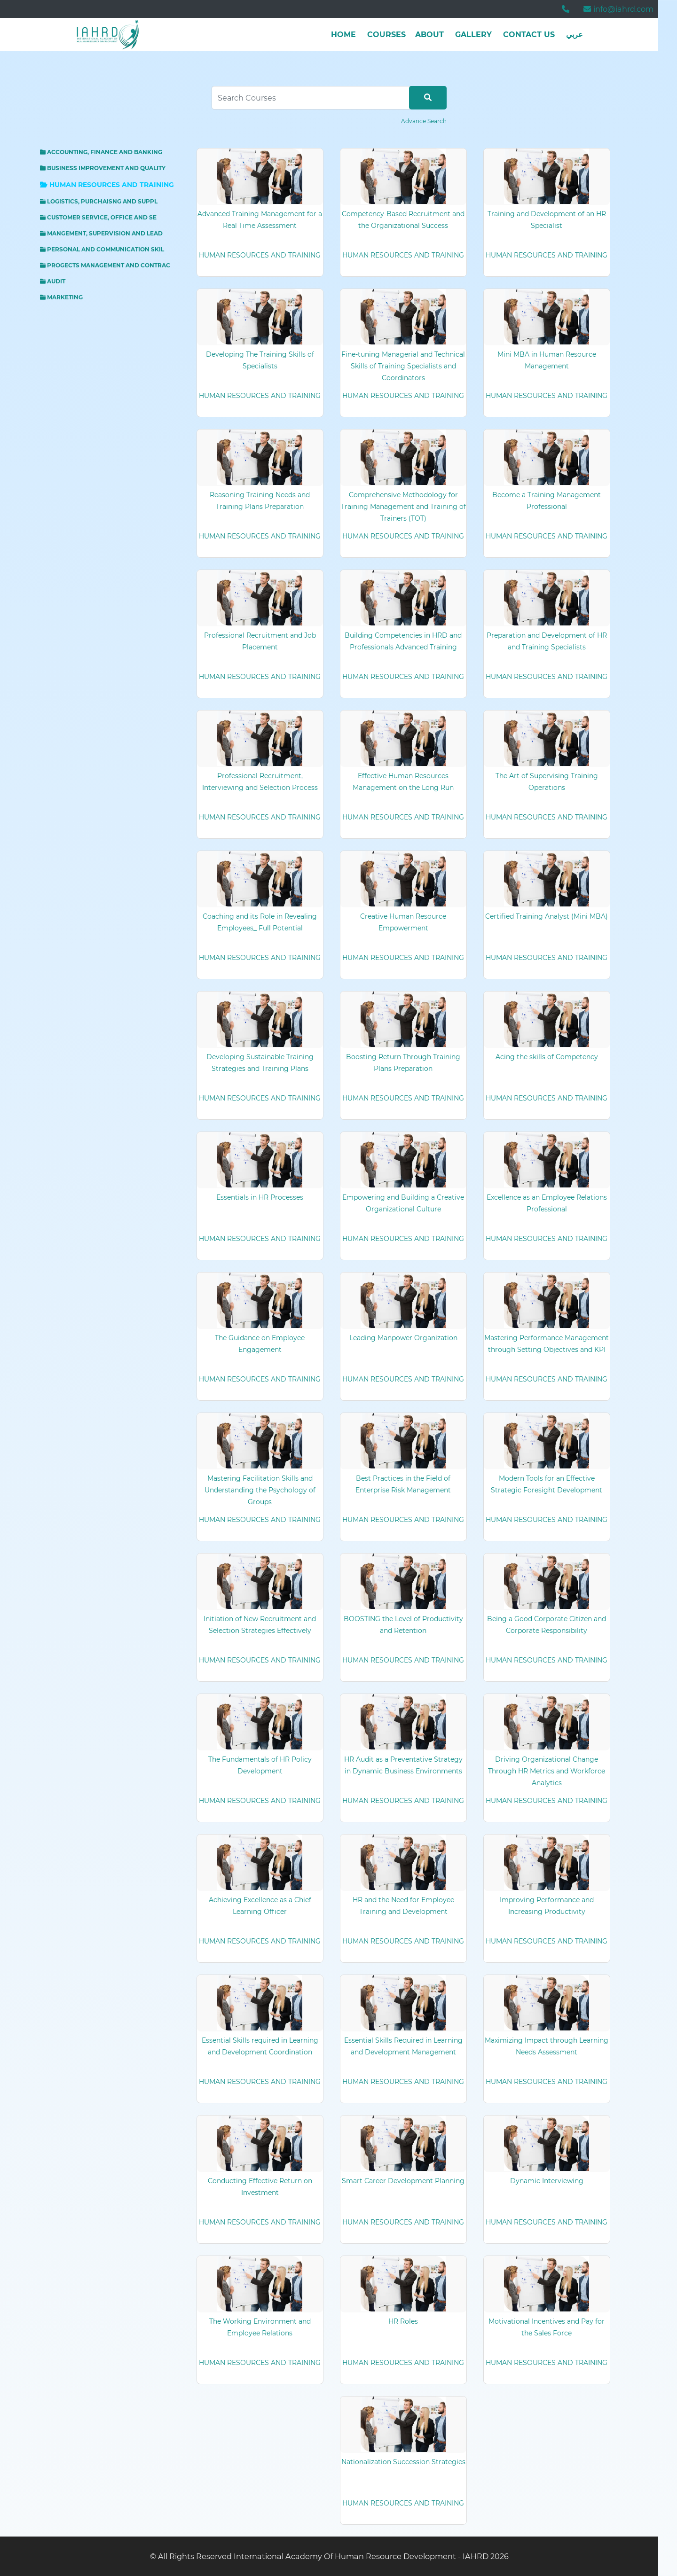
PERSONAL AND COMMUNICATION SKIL (102, 249)
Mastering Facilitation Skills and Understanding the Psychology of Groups (260, 1490)
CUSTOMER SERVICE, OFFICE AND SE (98, 217)
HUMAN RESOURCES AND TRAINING (107, 184)
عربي (574, 34)
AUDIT (52, 281)
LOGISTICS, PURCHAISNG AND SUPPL (98, 201)
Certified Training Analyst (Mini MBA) (546, 916)
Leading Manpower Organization (403, 1338)
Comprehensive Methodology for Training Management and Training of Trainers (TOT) (403, 507)
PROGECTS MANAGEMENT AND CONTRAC (105, 265)
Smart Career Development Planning (403, 2181)
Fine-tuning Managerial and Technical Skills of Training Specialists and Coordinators (403, 366)
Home (343, 34)
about (429, 34)
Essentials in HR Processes (259, 1197)
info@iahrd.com (618, 9)
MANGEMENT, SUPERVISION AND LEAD (101, 233)
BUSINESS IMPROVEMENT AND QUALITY (102, 168)
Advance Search (424, 121)
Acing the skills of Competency (547, 1057)
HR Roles (403, 2321)
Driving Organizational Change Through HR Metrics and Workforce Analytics (546, 1771)
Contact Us (529, 34)
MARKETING (61, 297)
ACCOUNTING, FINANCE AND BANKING (101, 152)
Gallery (473, 34)
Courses (386, 34)
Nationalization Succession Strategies (403, 2462)
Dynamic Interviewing (546, 2181)
